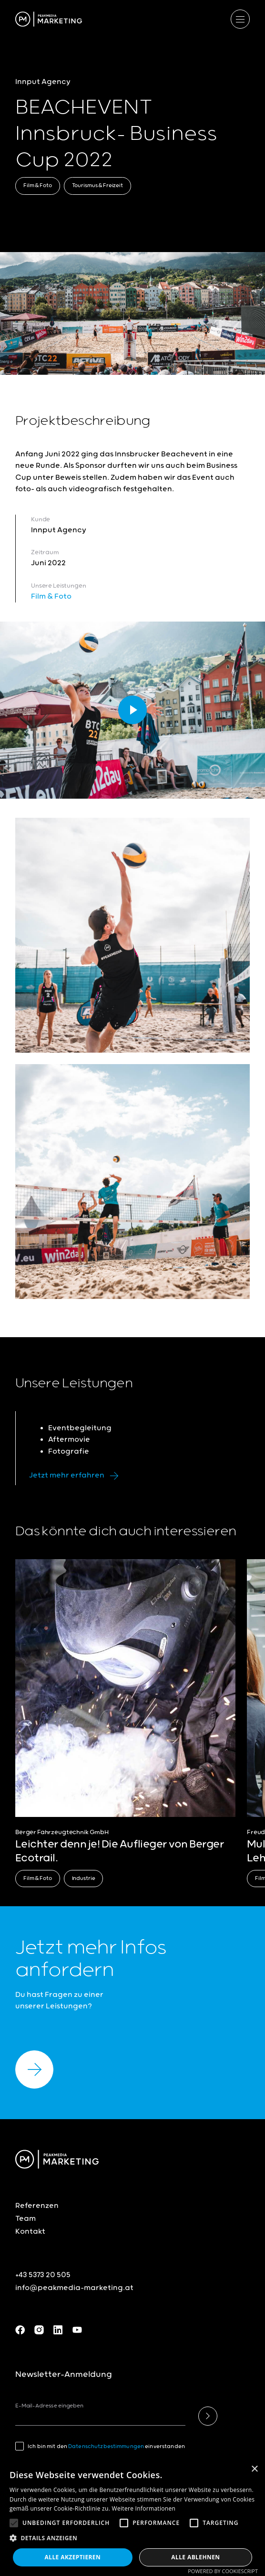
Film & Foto (37, 185)
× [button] (254, 2469)
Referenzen (37, 2205)
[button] (13, 2523)
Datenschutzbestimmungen (106, 2446)
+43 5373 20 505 (43, 2275)
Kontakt (30, 2231)
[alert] (132, 2517)
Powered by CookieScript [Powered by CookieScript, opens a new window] (223, 2571)
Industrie (83, 1878)
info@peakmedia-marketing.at (74, 2287)
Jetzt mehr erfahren (76, 1475)
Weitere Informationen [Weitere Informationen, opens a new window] (144, 2508)
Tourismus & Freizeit (97, 185)
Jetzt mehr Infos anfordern (90, 1959)
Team (25, 2218)
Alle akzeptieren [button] (73, 2557)
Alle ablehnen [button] (195, 2557)
